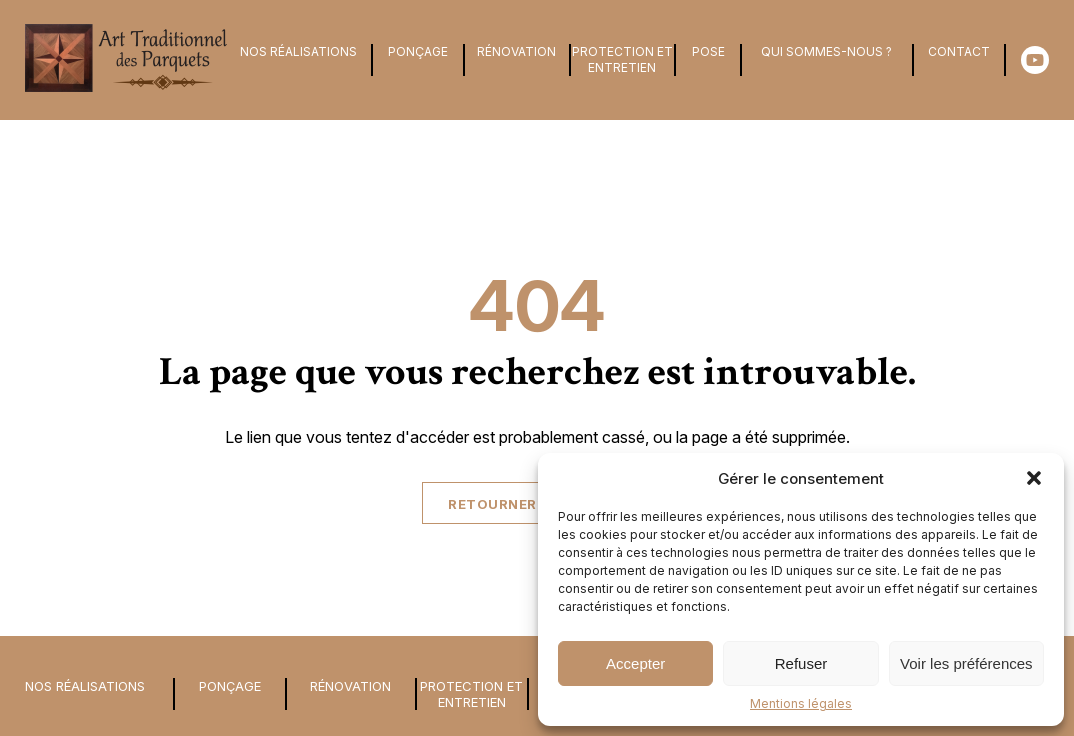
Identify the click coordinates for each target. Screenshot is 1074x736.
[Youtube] (1033, 60)
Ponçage (418, 51)
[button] (1034, 478)
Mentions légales (801, 703)
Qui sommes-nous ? (826, 51)
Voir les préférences (966, 663)
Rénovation (516, 51)
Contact (959, 51)
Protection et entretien (622, 59)
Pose (708, 51)
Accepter (635, 663)
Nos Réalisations (298, 51)
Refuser (801, 663)
